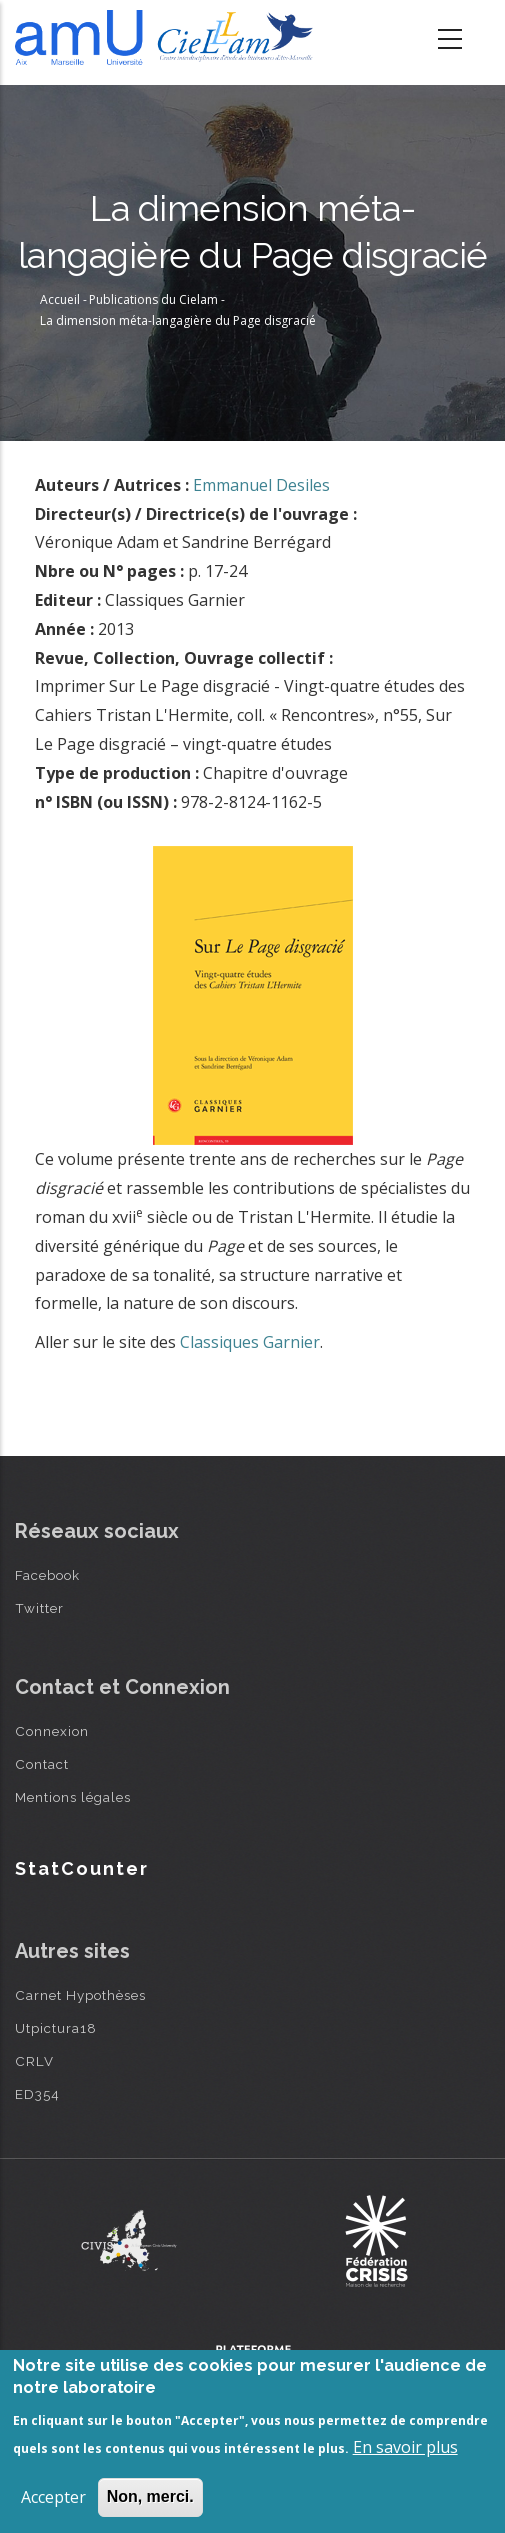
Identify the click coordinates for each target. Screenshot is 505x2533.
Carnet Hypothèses (80, 1995)
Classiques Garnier (250, 1342)
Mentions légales (73, 1797)
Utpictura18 (56, 2028)
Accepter (53, 2497)
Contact (42, 1764)
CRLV (34, 2061)
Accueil (60, 299)
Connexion (52, 1731)
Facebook (47, 1575)
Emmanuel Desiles (261, 485)
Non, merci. (150, 2496)
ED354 (37, 2094)
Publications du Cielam (153, 299)
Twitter (39, 1608)
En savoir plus (405, 2447)
